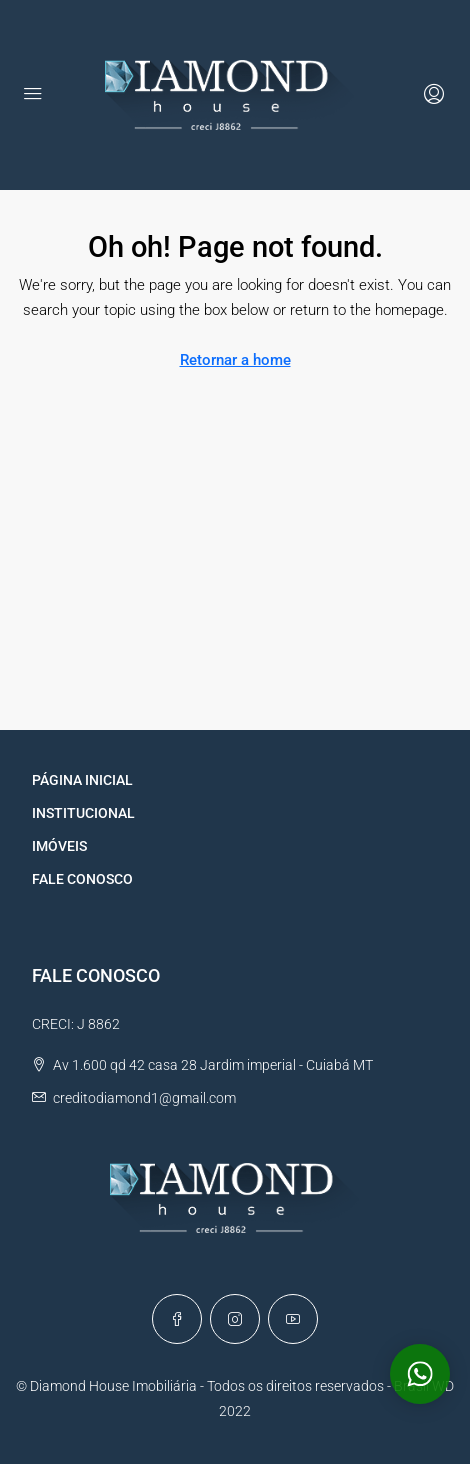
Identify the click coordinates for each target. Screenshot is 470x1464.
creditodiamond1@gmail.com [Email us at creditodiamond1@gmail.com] (144, 1098)
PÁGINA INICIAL (82, 780)
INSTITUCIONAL (83, 813)
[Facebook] (177, 1319)
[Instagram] (235, 1319)
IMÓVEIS (59, 846)
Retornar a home (235, 360)
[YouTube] (293, 1319)
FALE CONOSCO (82, 879)
